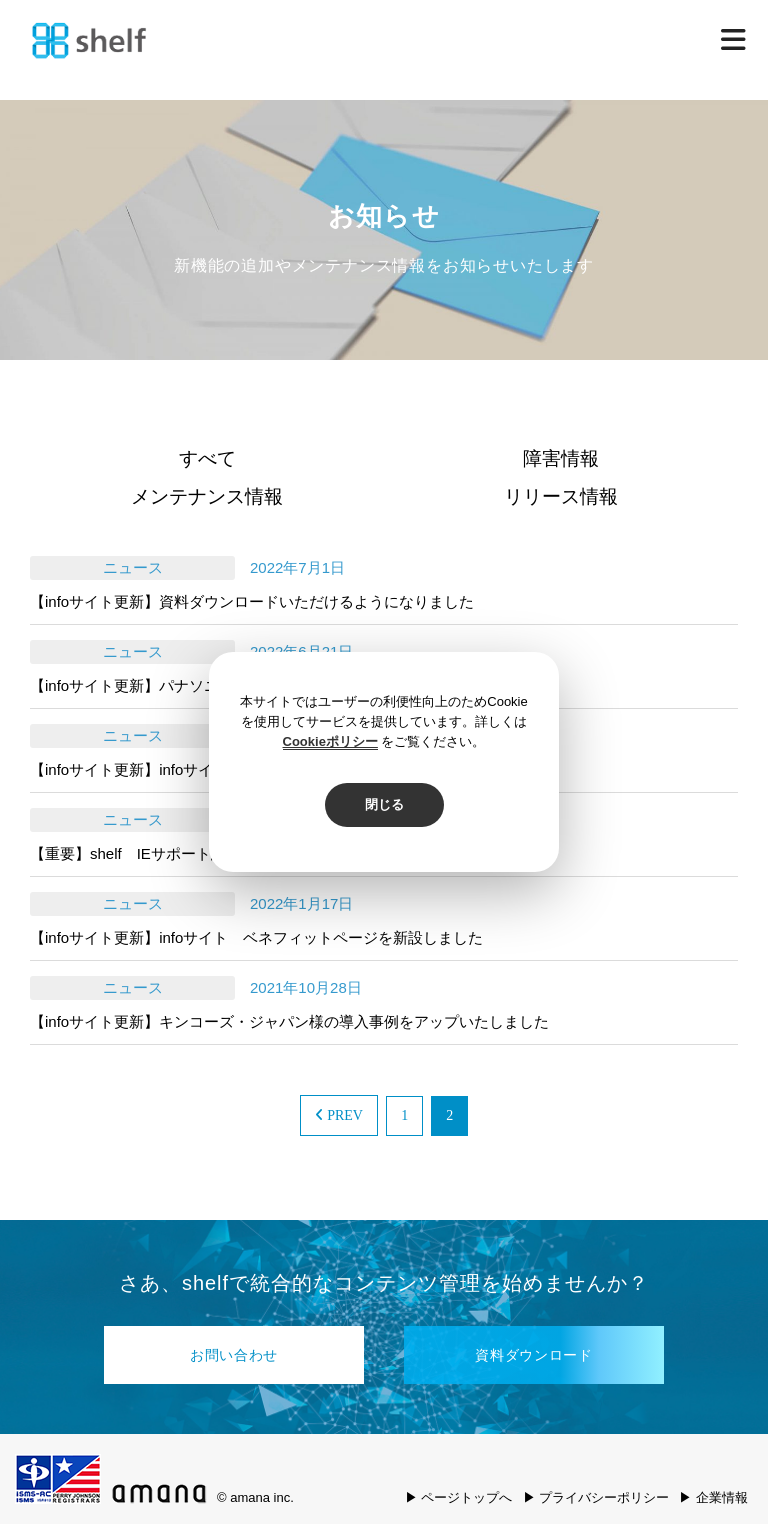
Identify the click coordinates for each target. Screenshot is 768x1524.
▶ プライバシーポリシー (596, 1497)
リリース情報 (561, 496)
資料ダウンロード (534, 1355)
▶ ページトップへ (459, 1497)
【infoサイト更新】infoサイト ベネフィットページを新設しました (256, 937)
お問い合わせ (234, 1355)
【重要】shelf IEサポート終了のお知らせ (173, 853)
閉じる (384, 804)
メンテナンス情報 (207, 496)
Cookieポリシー (330, 741)
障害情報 (561, 458)
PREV (339, 1115)
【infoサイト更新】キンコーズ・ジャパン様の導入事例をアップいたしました (289, 1021)
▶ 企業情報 (713, 1497)
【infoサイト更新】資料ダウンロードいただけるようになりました (252, 601)
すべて (207, 458)
